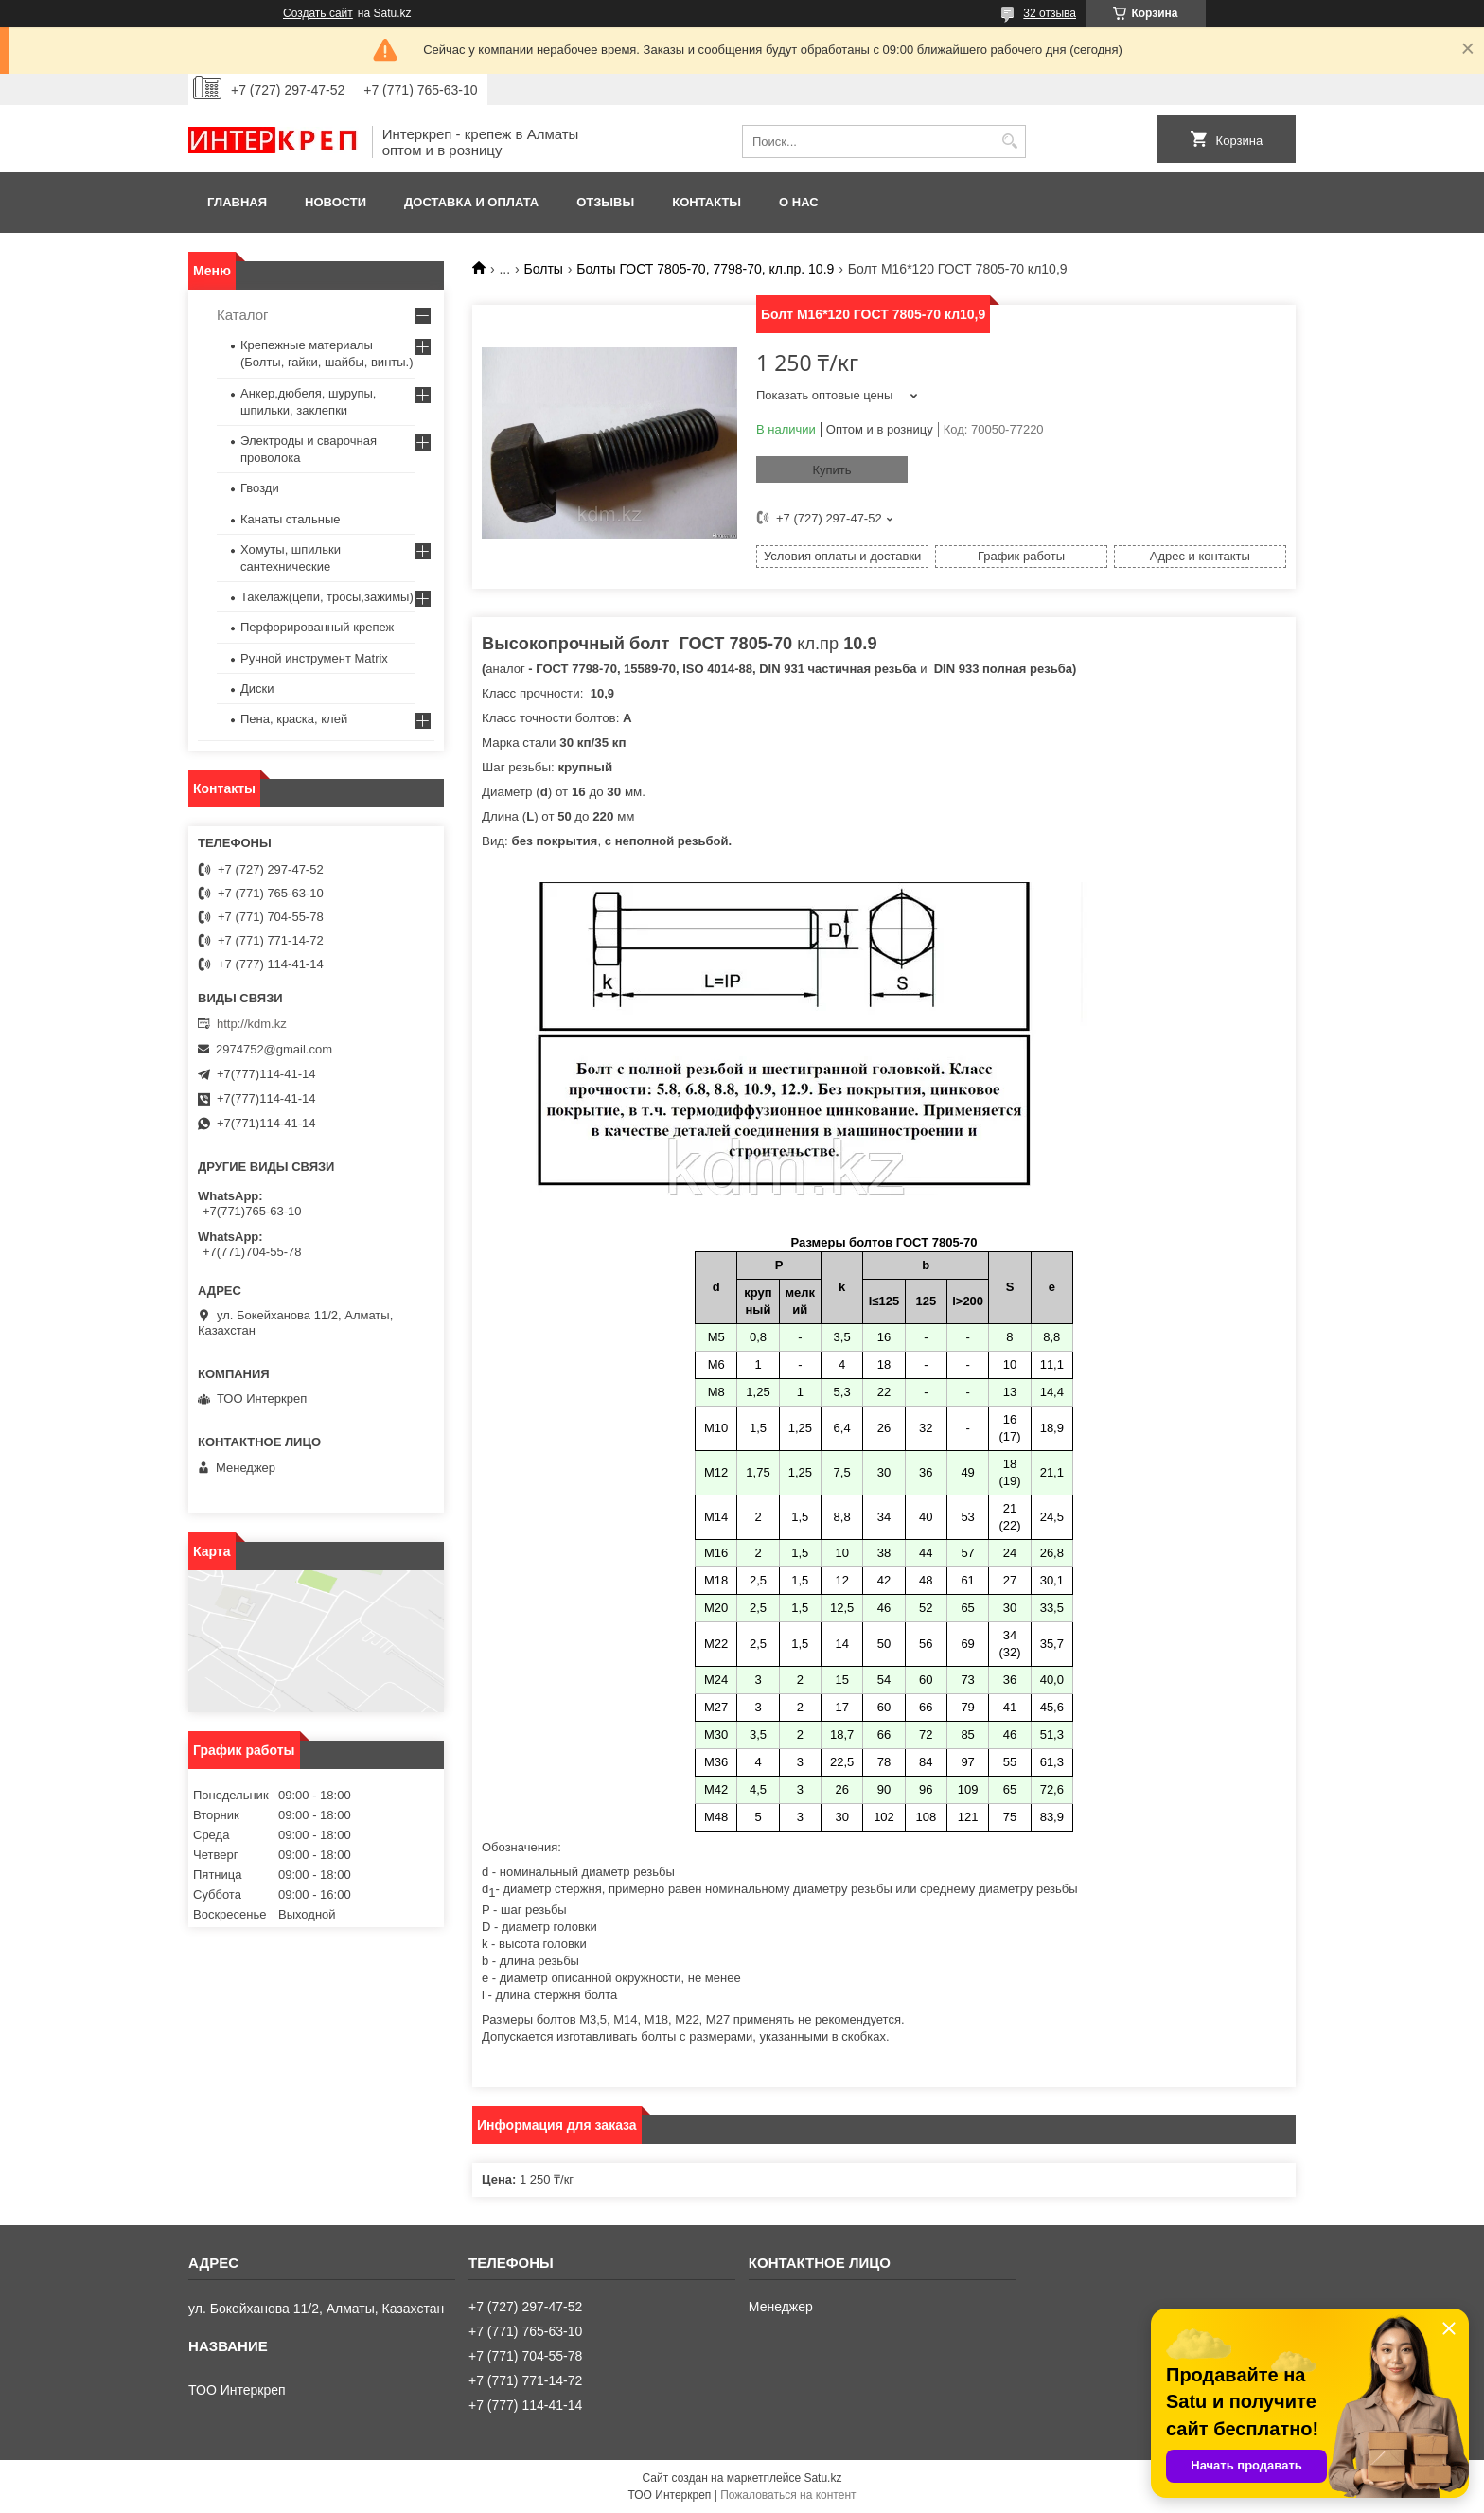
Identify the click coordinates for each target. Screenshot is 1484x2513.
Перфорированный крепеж (317, 627)
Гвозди (259, 488)
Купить (831, 470)
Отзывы (605, 202)
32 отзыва (1049, 13)
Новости (335, 202)
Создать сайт (318, 13)
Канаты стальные (290, 519)
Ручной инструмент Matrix (314, 658)
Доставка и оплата (471, 202)
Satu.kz (822, 2478)
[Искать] (1009, 141)
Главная (237, 202)
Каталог (243, 315)
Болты (543, 268)
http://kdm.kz (252, 1024)
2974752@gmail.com (274, 1049)
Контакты (706, 202)
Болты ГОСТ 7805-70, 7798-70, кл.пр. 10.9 (705, 268)
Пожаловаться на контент (788, 2495)
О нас (799, 202)
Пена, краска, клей (293, 719)
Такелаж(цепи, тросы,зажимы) (327, 597)
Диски (257, 688)
